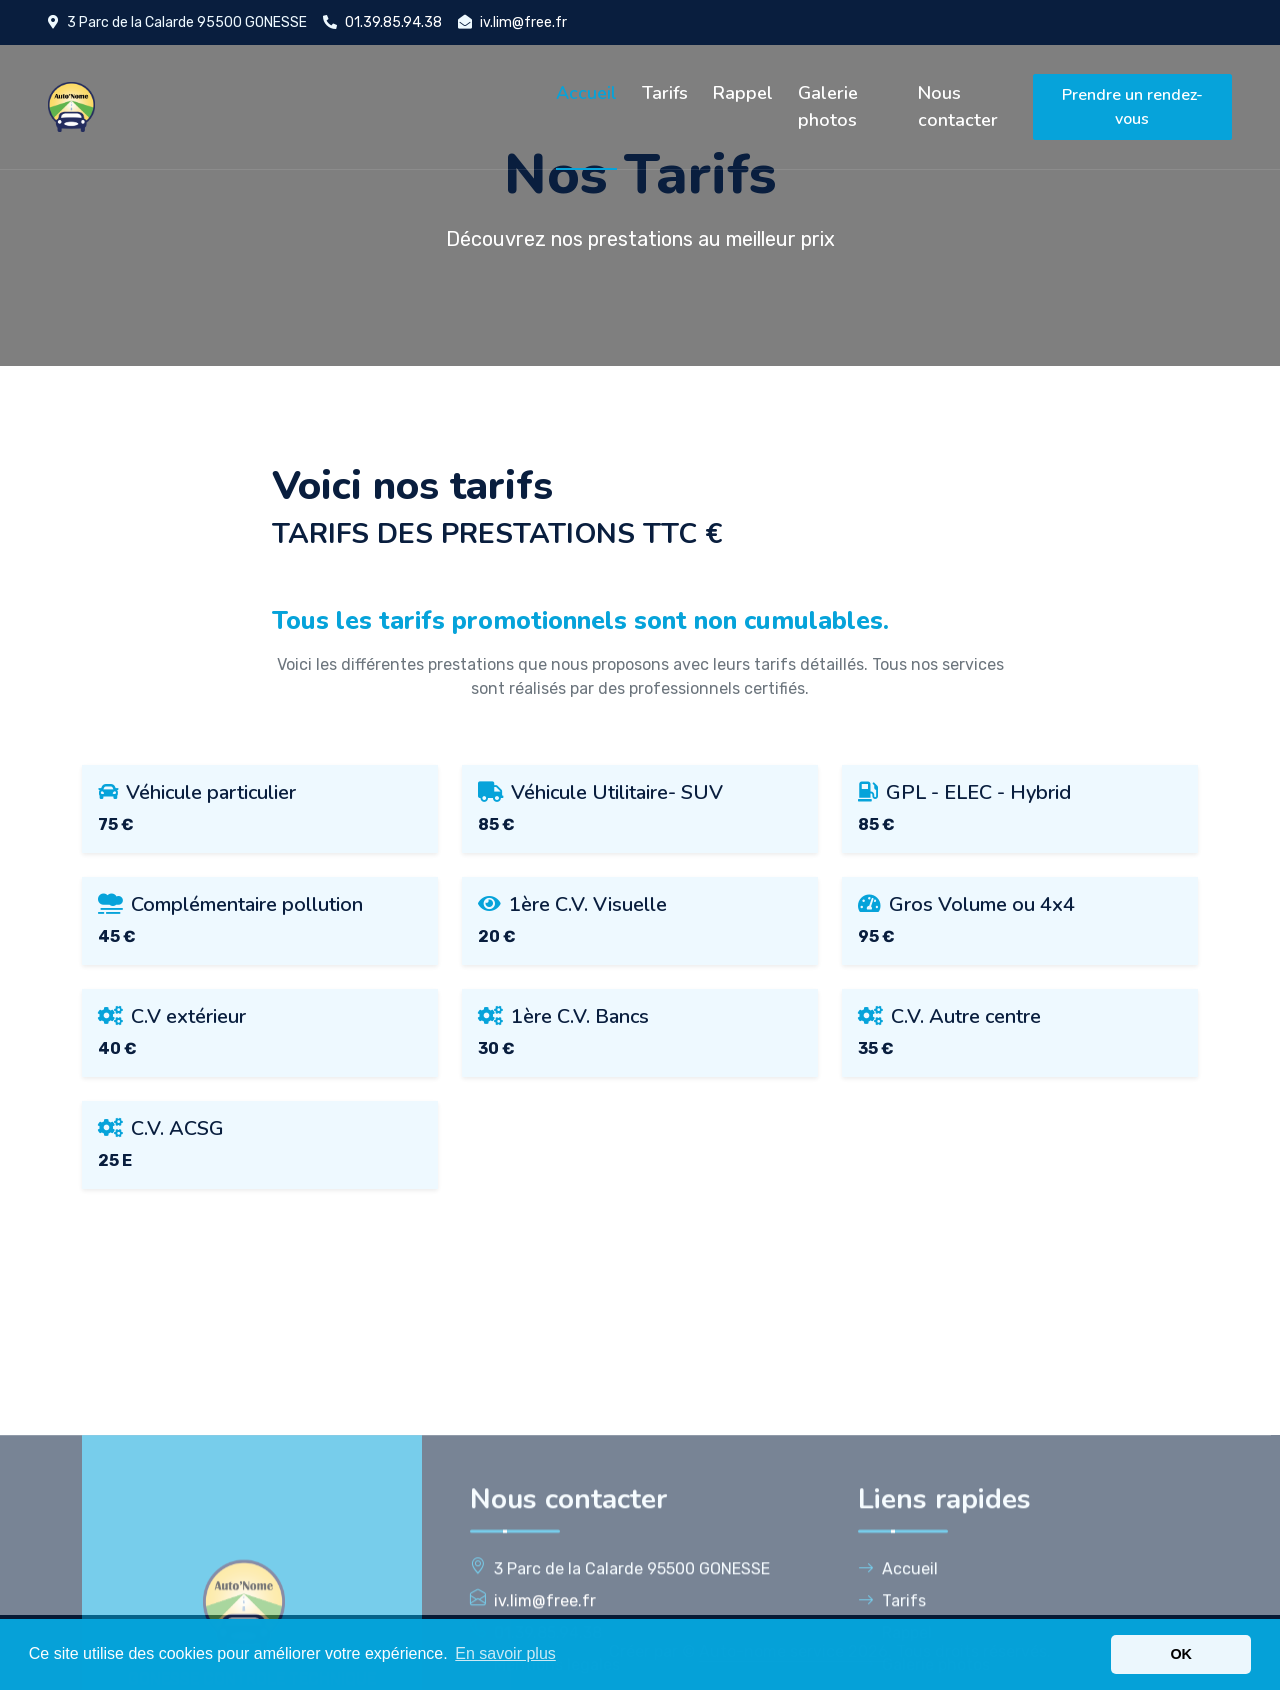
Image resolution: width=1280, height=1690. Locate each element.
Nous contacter (958, 106)
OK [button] (1181, 1654)
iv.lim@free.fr (523, 22)
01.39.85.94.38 (393, 22)
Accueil (586, 93)
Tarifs (665, 93)
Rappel (743, 93)
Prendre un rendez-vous (1132, 107)
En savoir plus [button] (505, 1653)
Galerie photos (828, 106)
